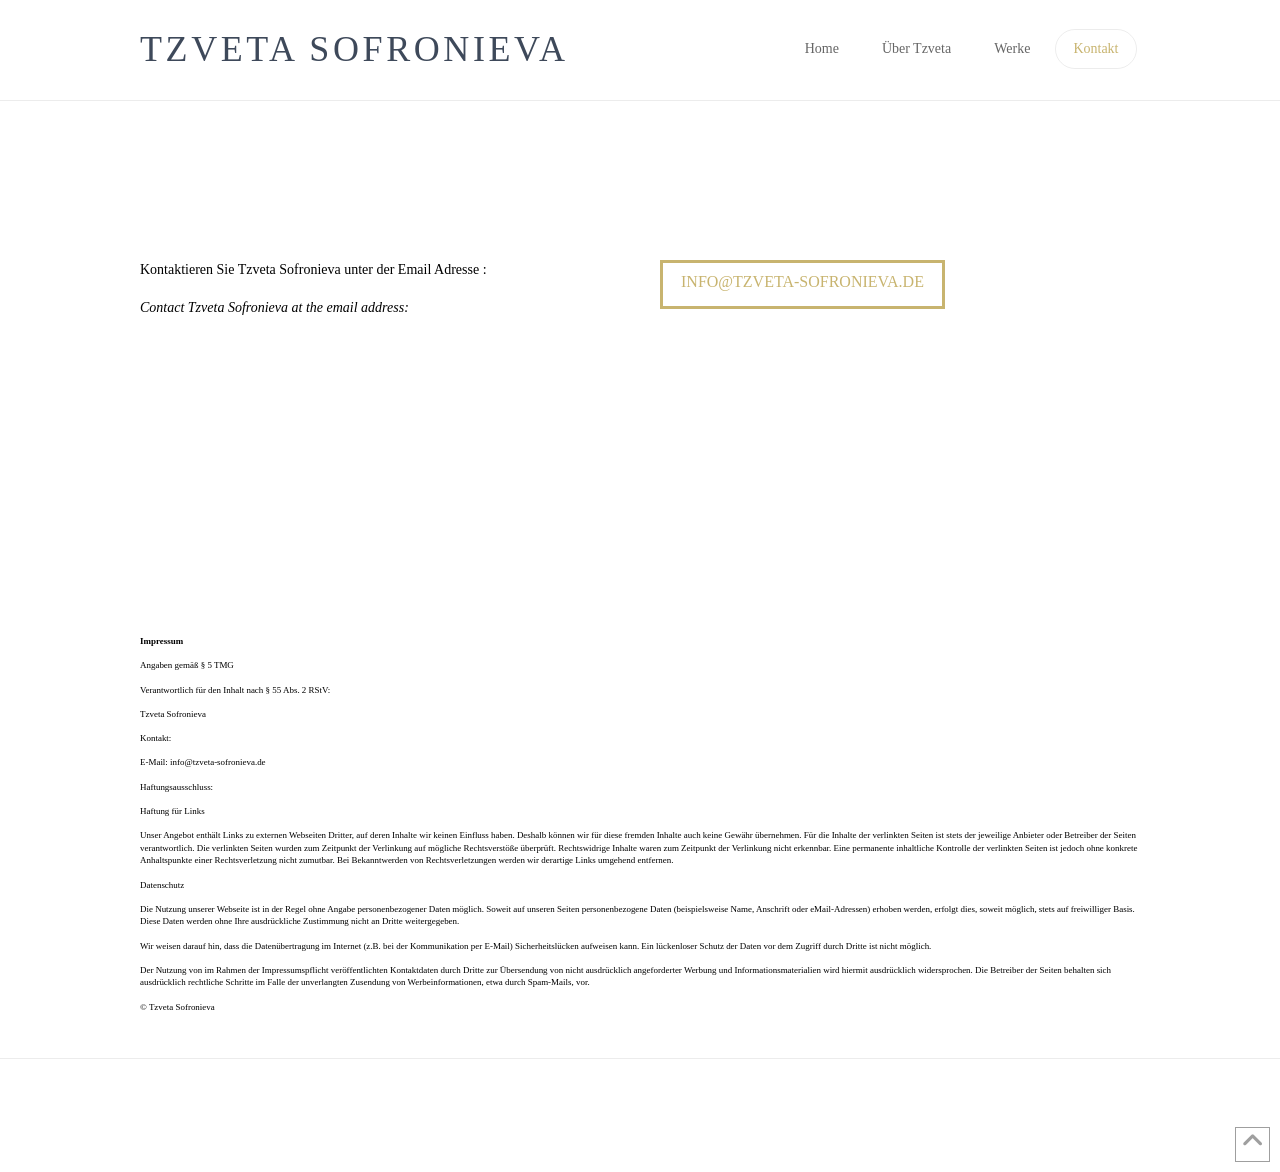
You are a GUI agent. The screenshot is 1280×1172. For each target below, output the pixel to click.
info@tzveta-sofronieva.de (802, 281)
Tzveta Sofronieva (354, 49)
